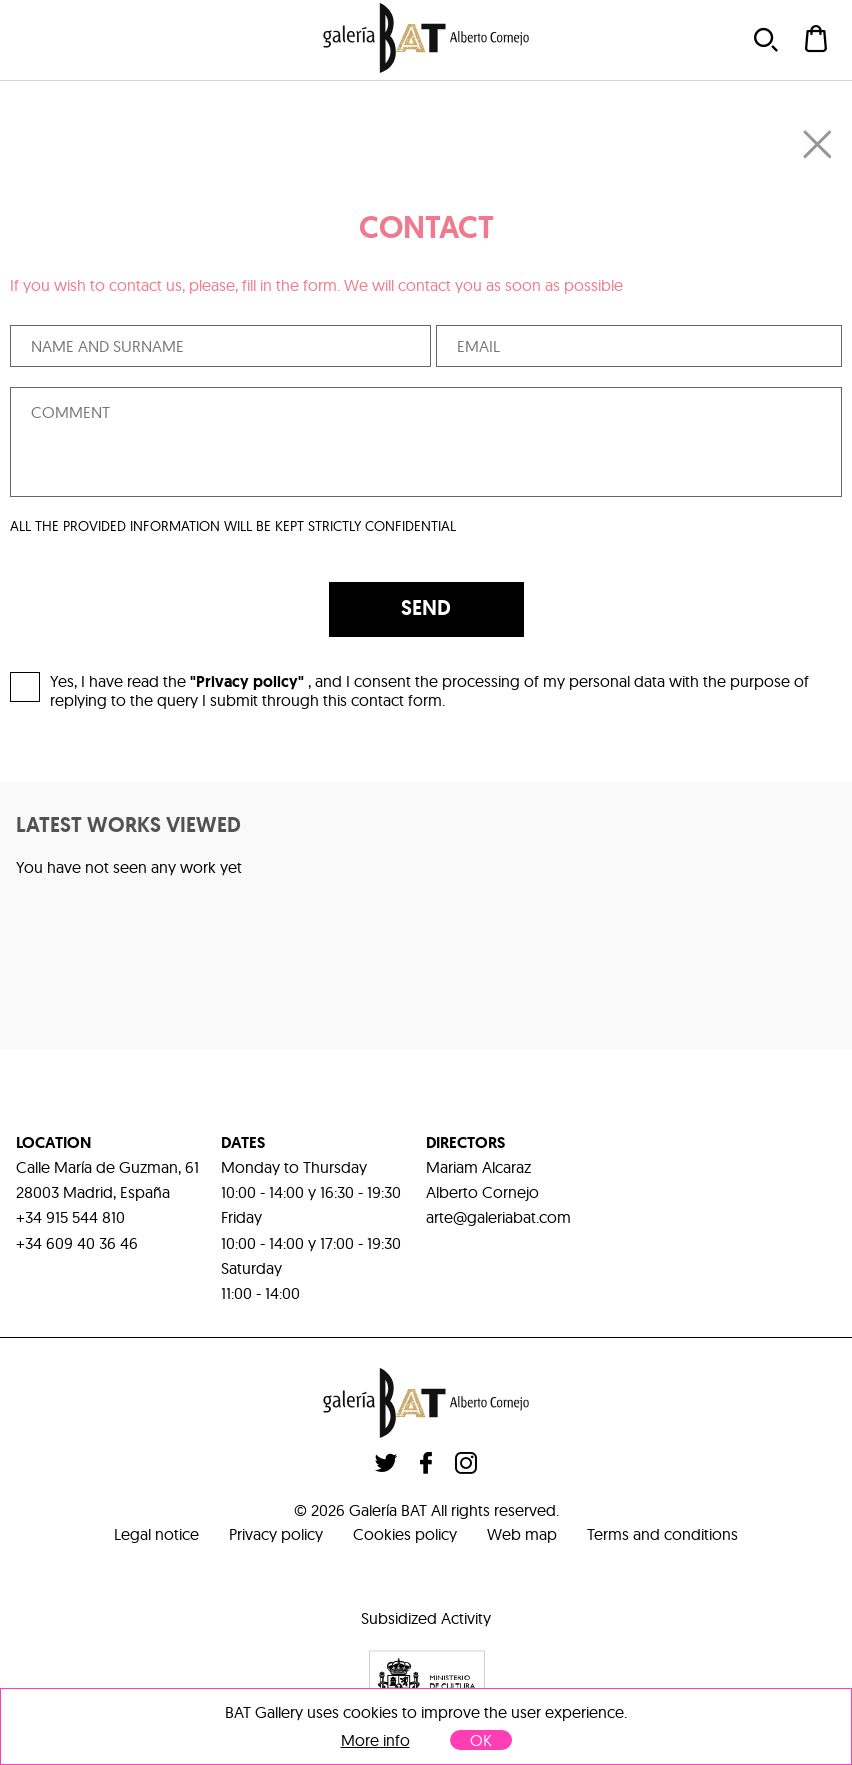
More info (375, 1740)
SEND (426, 608)
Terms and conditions (662, 1534)
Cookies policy (405, 1534)
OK (481, 1740)
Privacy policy (276, 1534)
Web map (522, 1534)
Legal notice (156, 1534)
